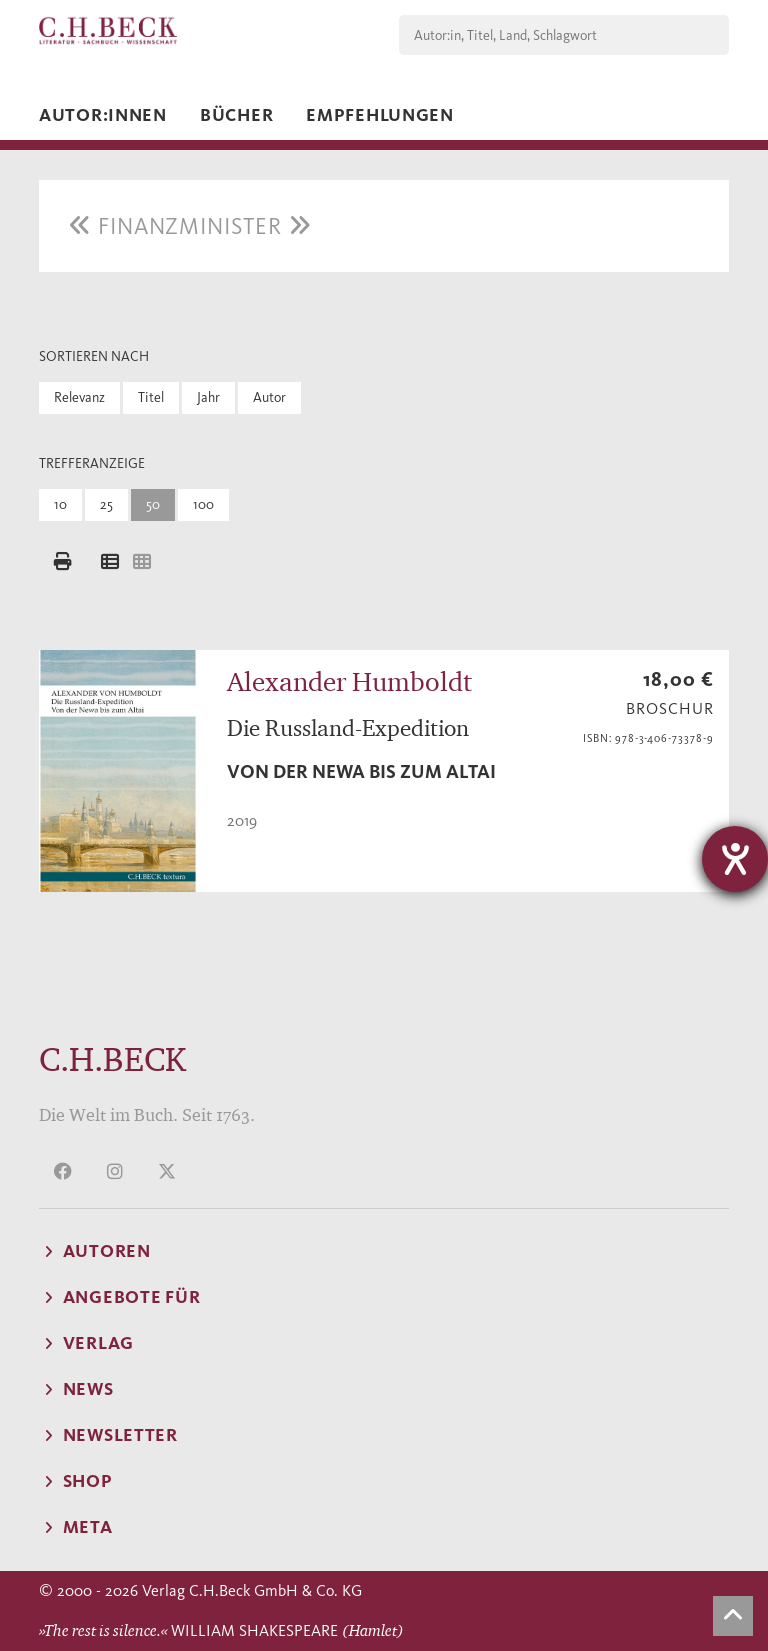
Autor (269, 397)
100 (203, 504)
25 (106, 504)
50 (153, 504)
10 (60, 504)
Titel (151, 397)
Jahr (208, 397)
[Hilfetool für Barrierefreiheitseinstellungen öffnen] (735, 859)
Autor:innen (103, 115)
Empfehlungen (380, 115)
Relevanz (79, 397)
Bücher (236, 115)
